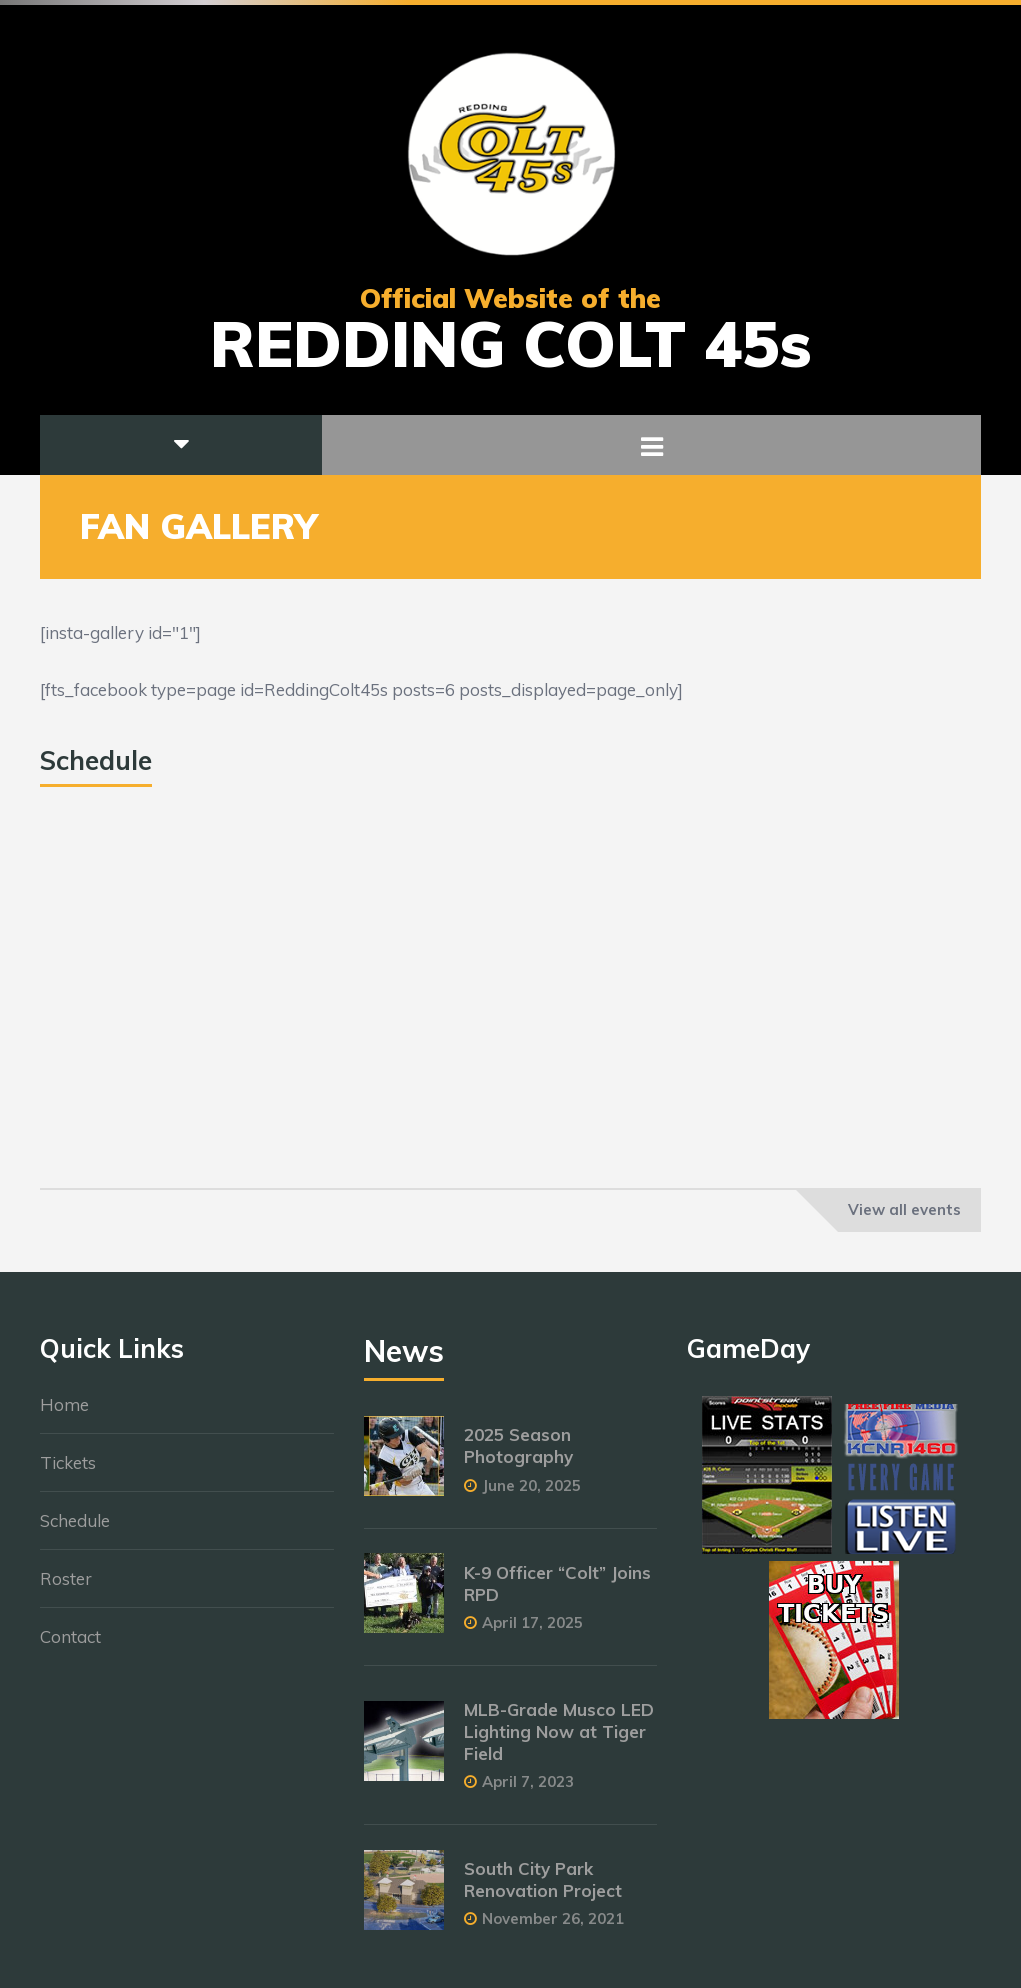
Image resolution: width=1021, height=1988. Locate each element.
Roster (66, 1588)
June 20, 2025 (531, 1494)
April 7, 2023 (528, 1791)
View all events (904, 1209)
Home (64, 1414)
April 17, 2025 (532, 1632)
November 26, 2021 (553, 1928)
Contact (70, 1646)
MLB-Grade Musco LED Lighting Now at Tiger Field (559, 1741)
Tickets (68, 1472)
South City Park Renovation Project (543, 1889)
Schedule (75, 1530)
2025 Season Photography (518, 1455)
